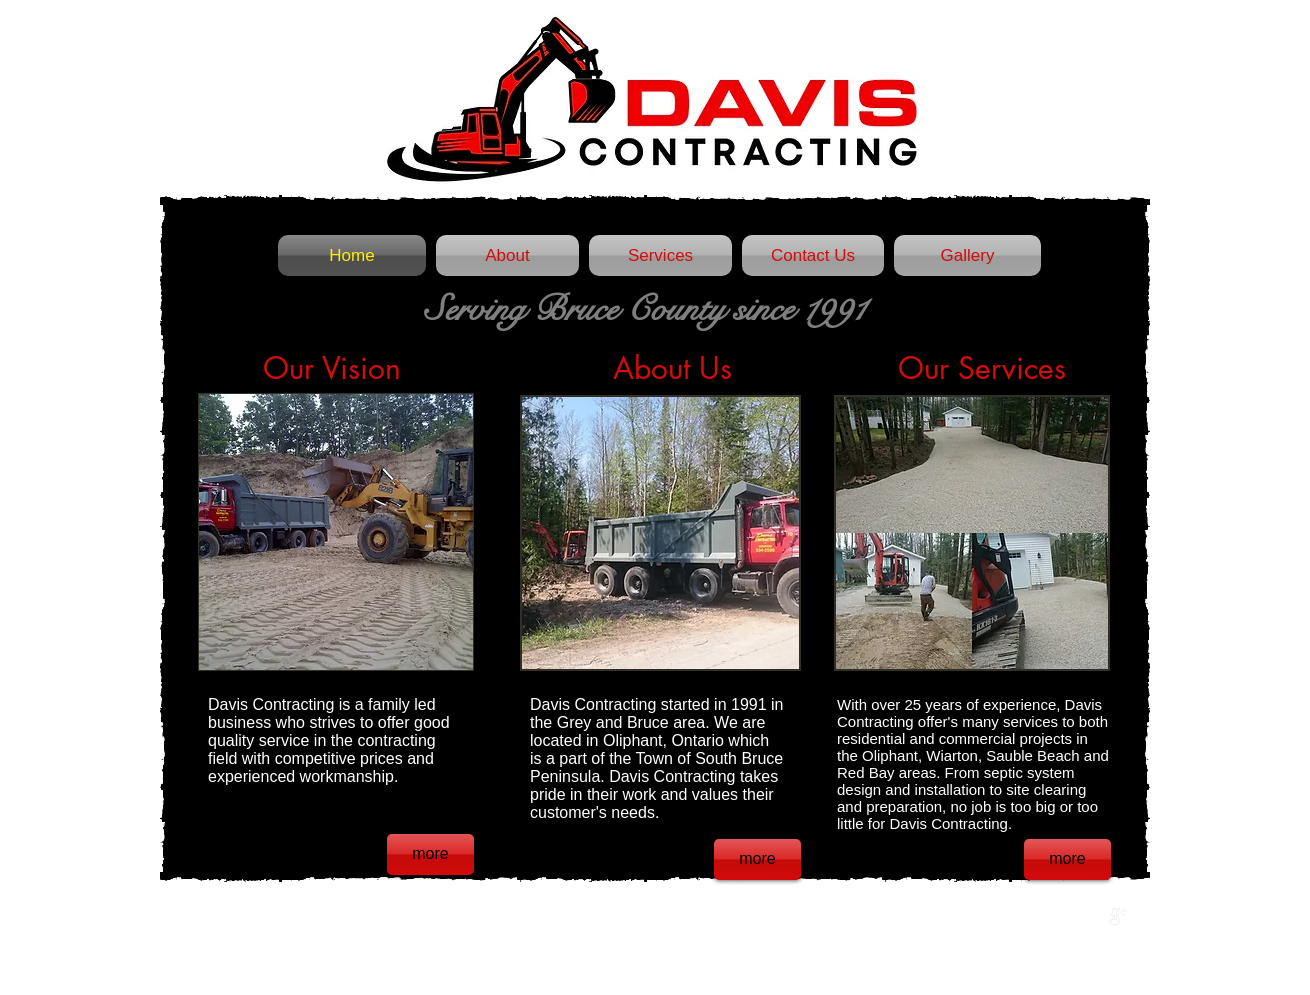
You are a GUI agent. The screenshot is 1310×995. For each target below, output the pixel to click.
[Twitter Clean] (1097, 917)
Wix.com (464, 917)
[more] (430, 854)
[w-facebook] (1076, 917)
